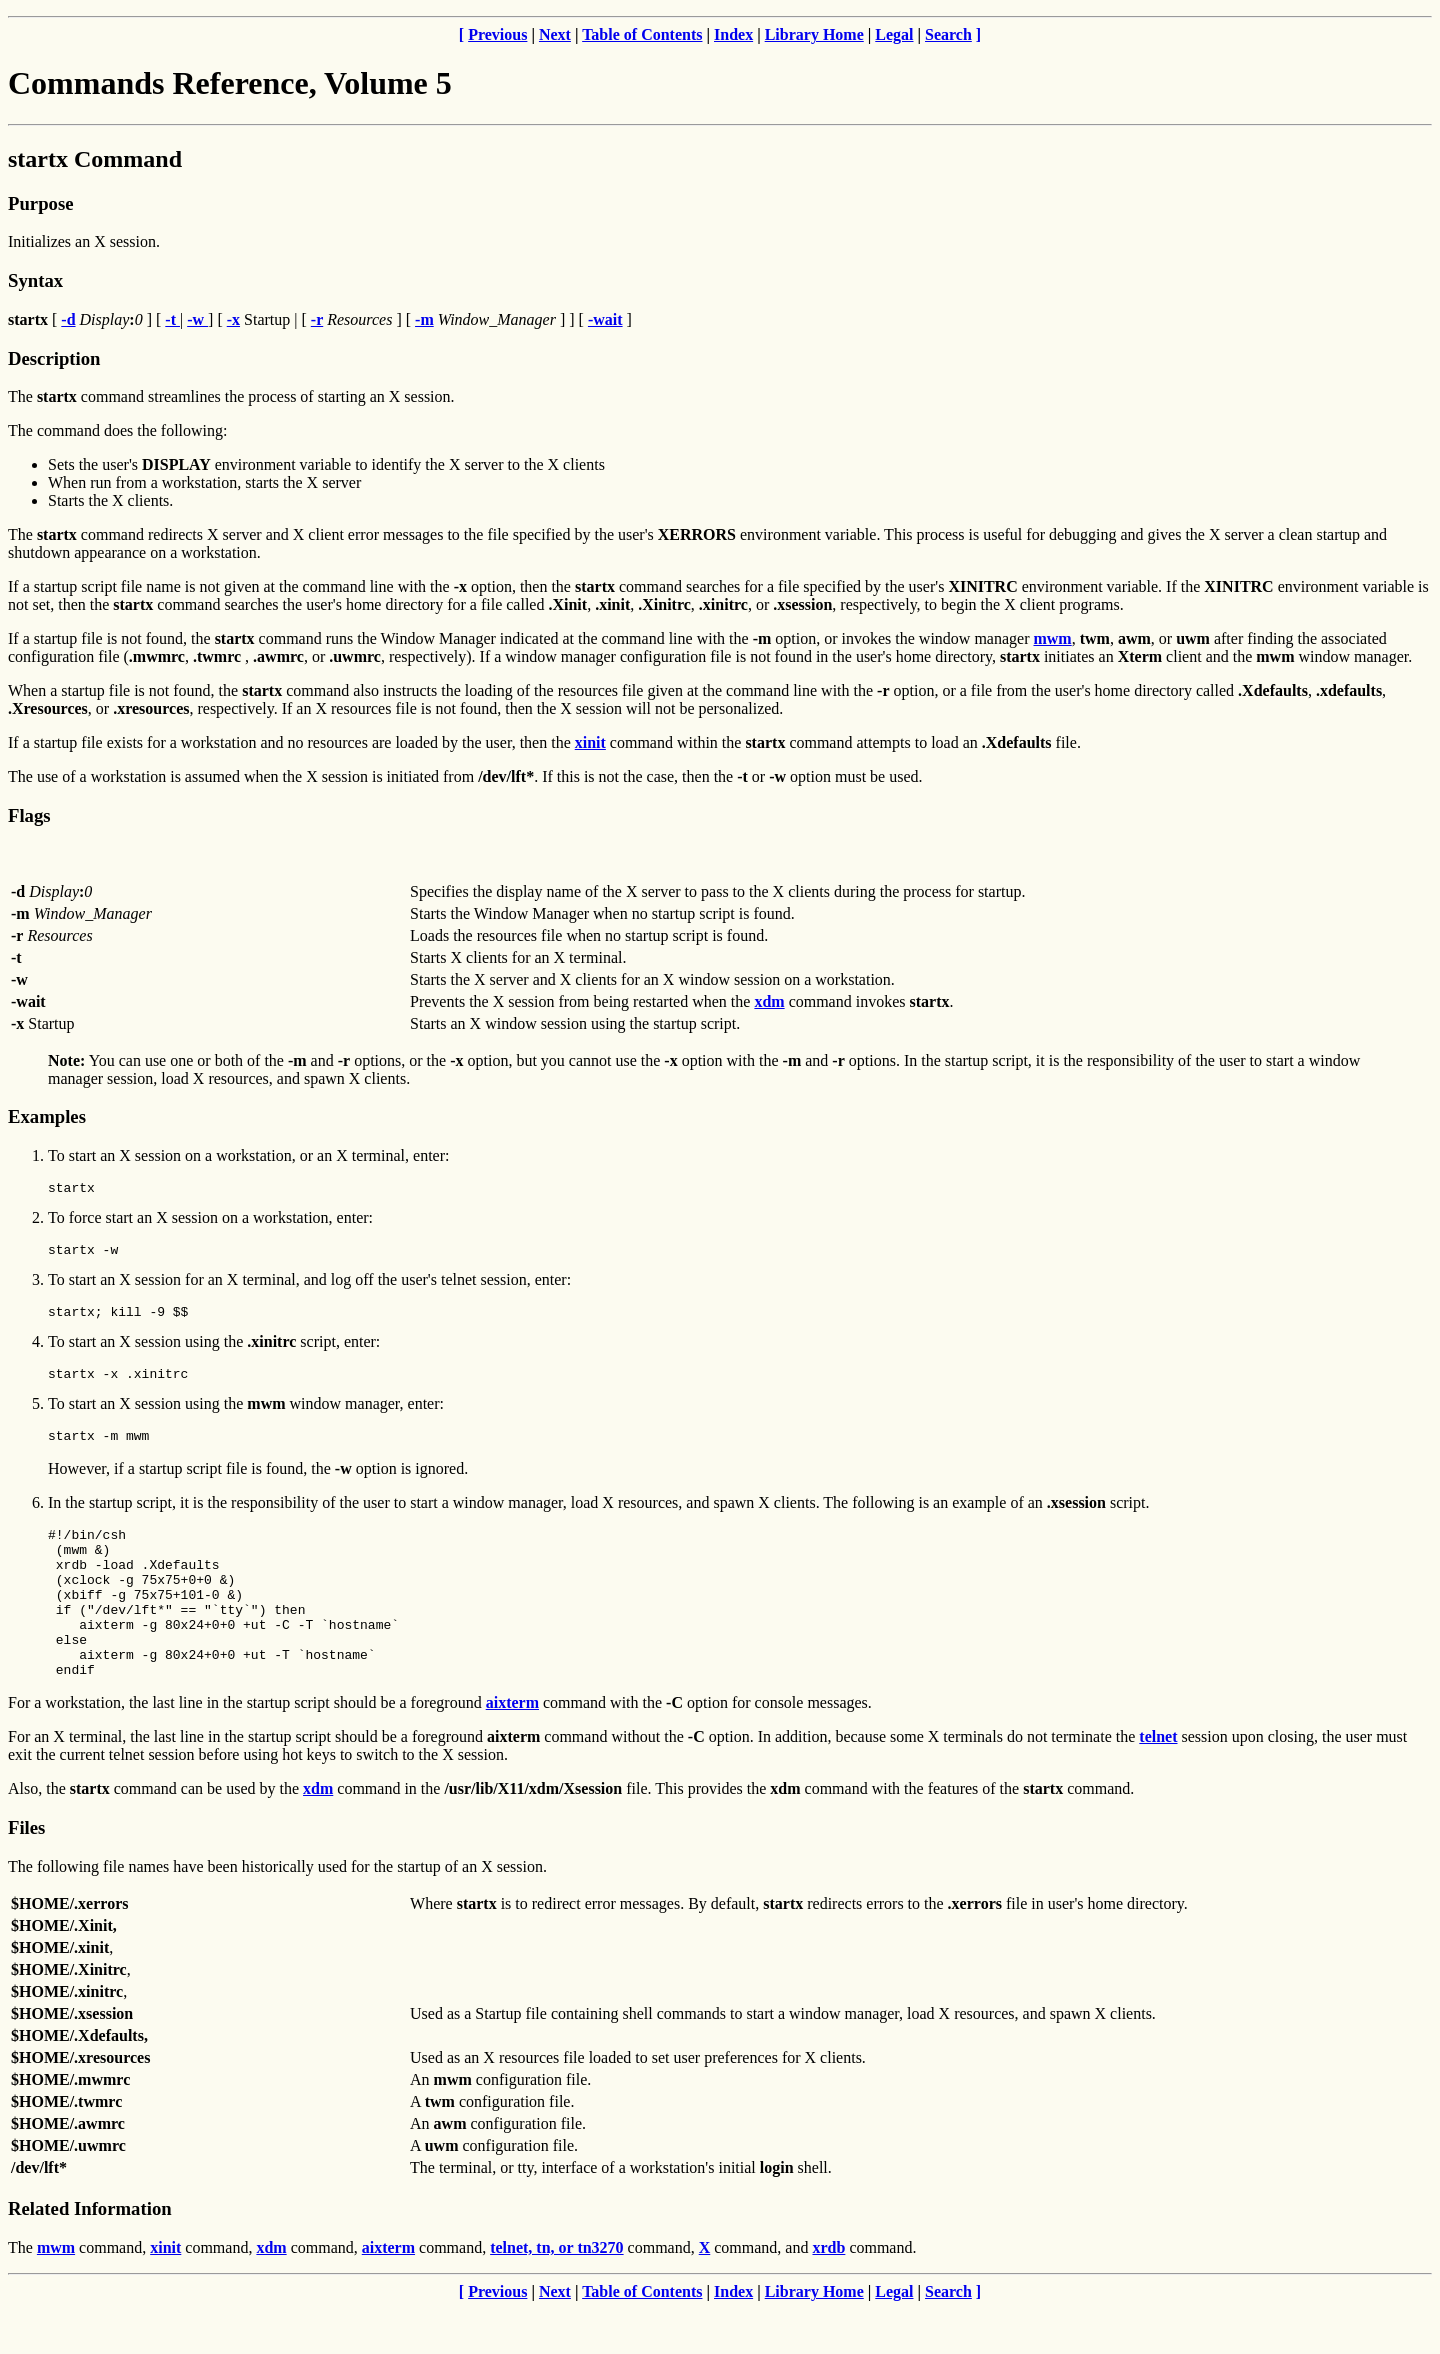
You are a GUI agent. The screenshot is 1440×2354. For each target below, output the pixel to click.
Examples (47, 1116)
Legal (894, 34)
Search (948, 34)
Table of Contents (642, 34)
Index (733, 34)
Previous (497, 34)
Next (555, 34)
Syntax (35, 280)
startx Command (95, 159)
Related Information (90, 2253)
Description (54, 358)
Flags (29, 815)
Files (26, 1872)
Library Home (814, 34)
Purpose (40, 203)
